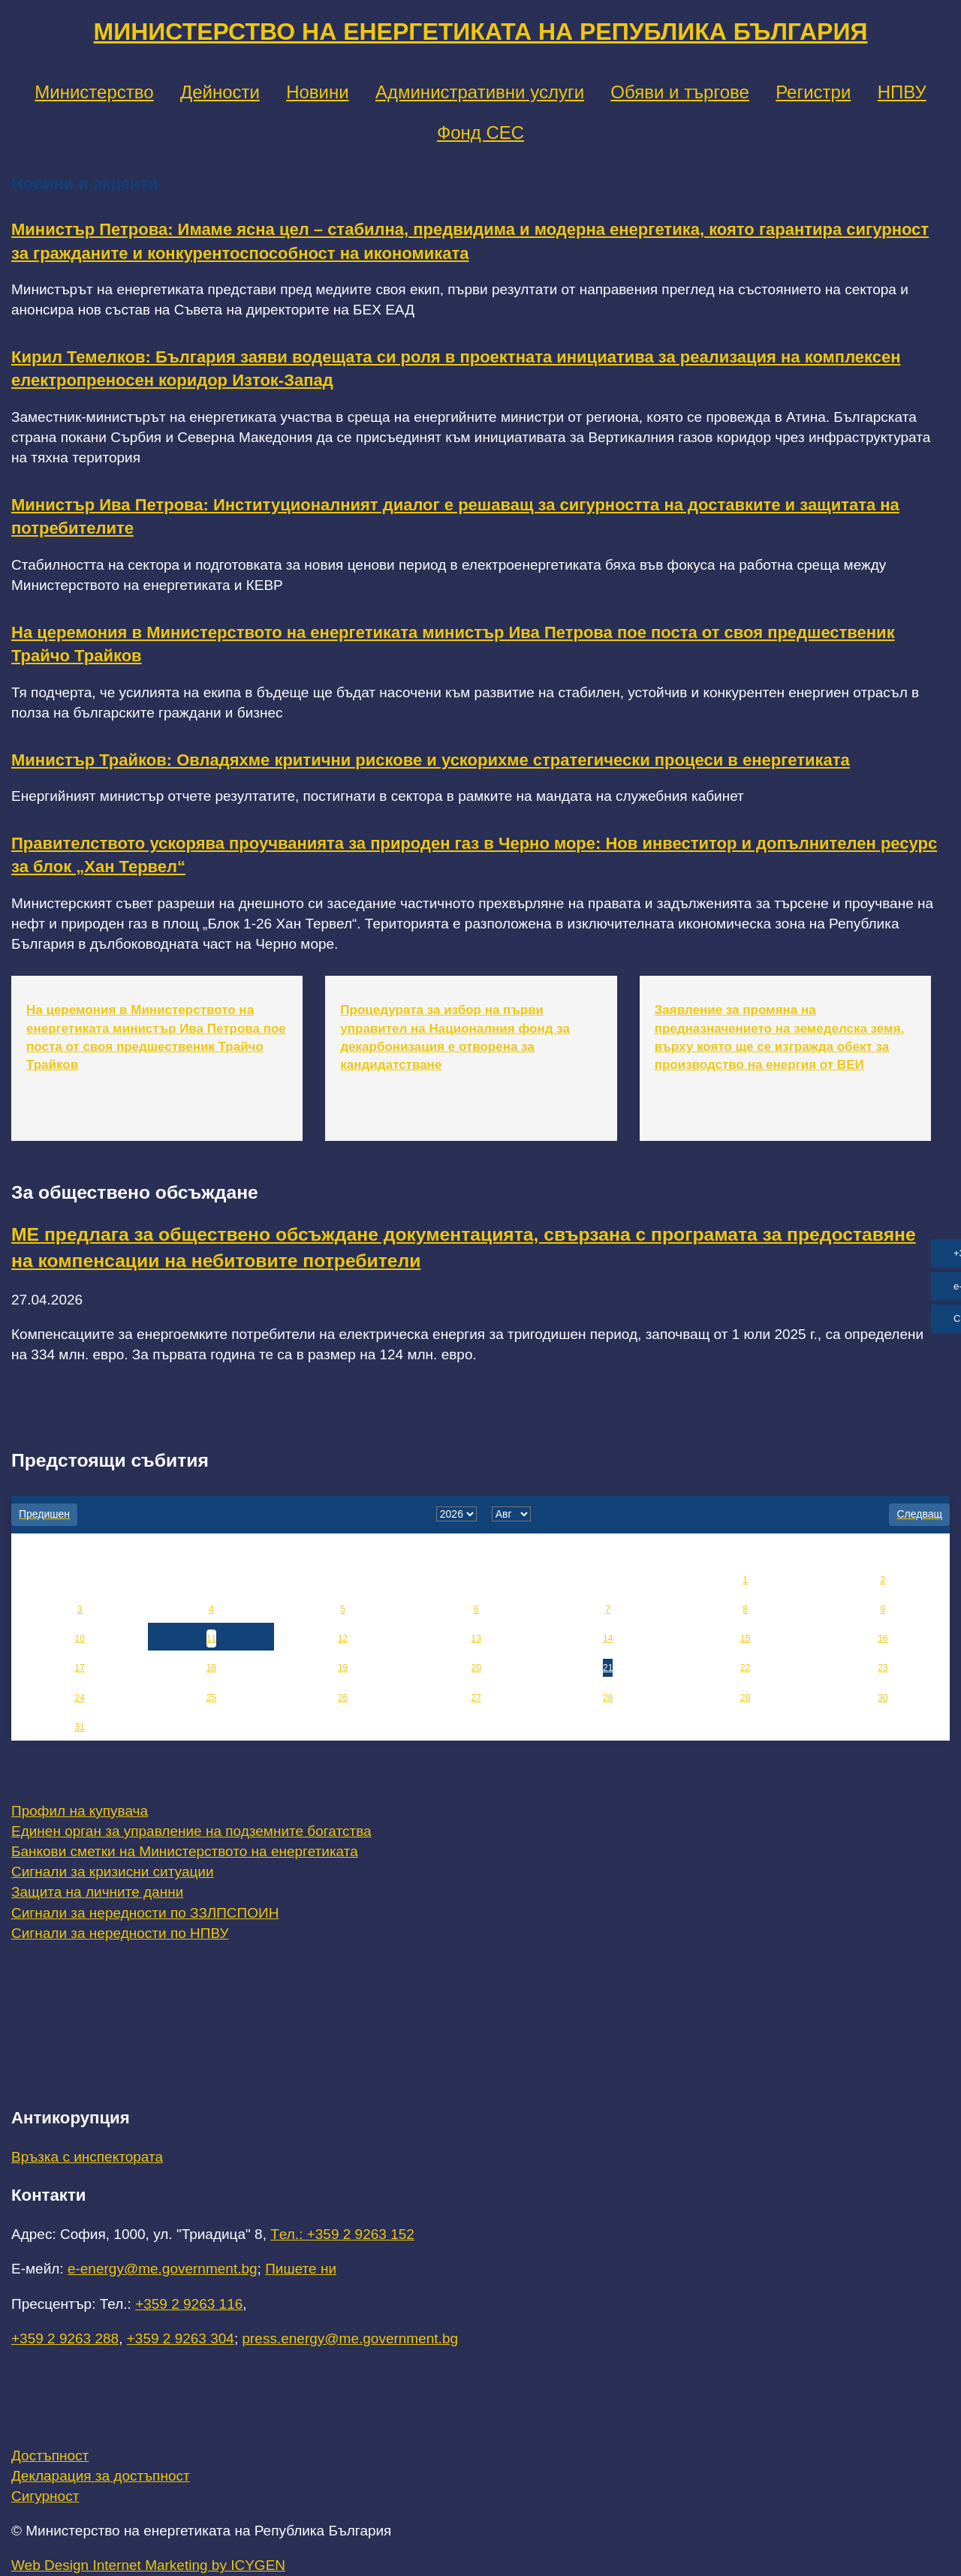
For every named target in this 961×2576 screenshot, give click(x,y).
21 (608, 1668)
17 (79, 1668)
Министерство (94, 92)
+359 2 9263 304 (180, 2338)
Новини (317, 92)
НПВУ (902, 92)
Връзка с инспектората (87, 2157)
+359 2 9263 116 (189, 2304)
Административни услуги (479, 92)
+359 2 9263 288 (65, 2338)
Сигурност (45, 2496)
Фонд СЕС (480, 132)
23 (882, 1668)
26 (343, 1698)
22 (745, 1668)
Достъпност (50, 2455)
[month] (511, 1513)
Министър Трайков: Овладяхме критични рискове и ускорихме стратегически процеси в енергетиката (430, 760)
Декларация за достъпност (100, 2476)
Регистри (813, 92)
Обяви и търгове (679, 92)
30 (882, 1698)
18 (211, 1668)
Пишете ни (300, 2269)
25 (211, 1698)
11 (211, 1638)
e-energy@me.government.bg (163, 2269)
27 (476, 1698)
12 (343, 1638)
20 (476, 1668)
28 (608, 1698)
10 (79, 1638)
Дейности (220, 92)
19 (343, 1668)
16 (882, 1638)
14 (608, 1638)
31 (79, 1727)
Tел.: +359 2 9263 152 (342, 2234)
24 (79, 1698)
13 (476, 1638)
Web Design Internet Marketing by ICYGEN (148, 2565)
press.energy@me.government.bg (350, 2338)
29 (745, 1698)
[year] (456, 1513)
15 (745, 1638)
